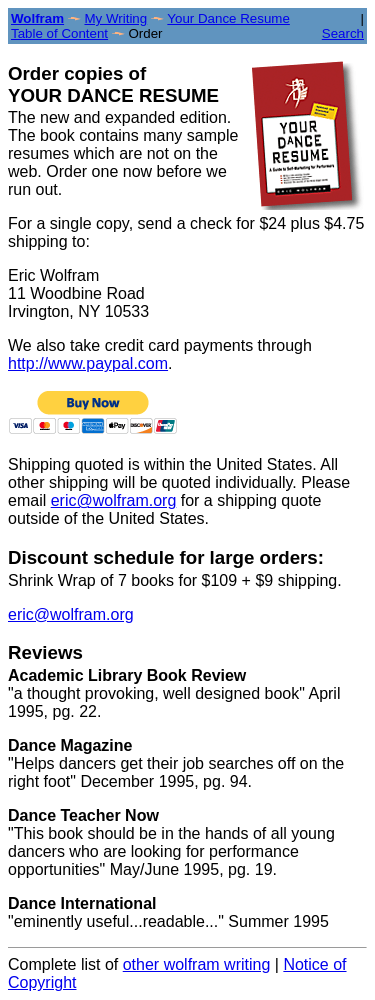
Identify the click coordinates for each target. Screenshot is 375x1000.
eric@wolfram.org (114, 500)
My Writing (115, 18)
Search (343, 33)
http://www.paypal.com (88, 363)
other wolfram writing (197, 964)
